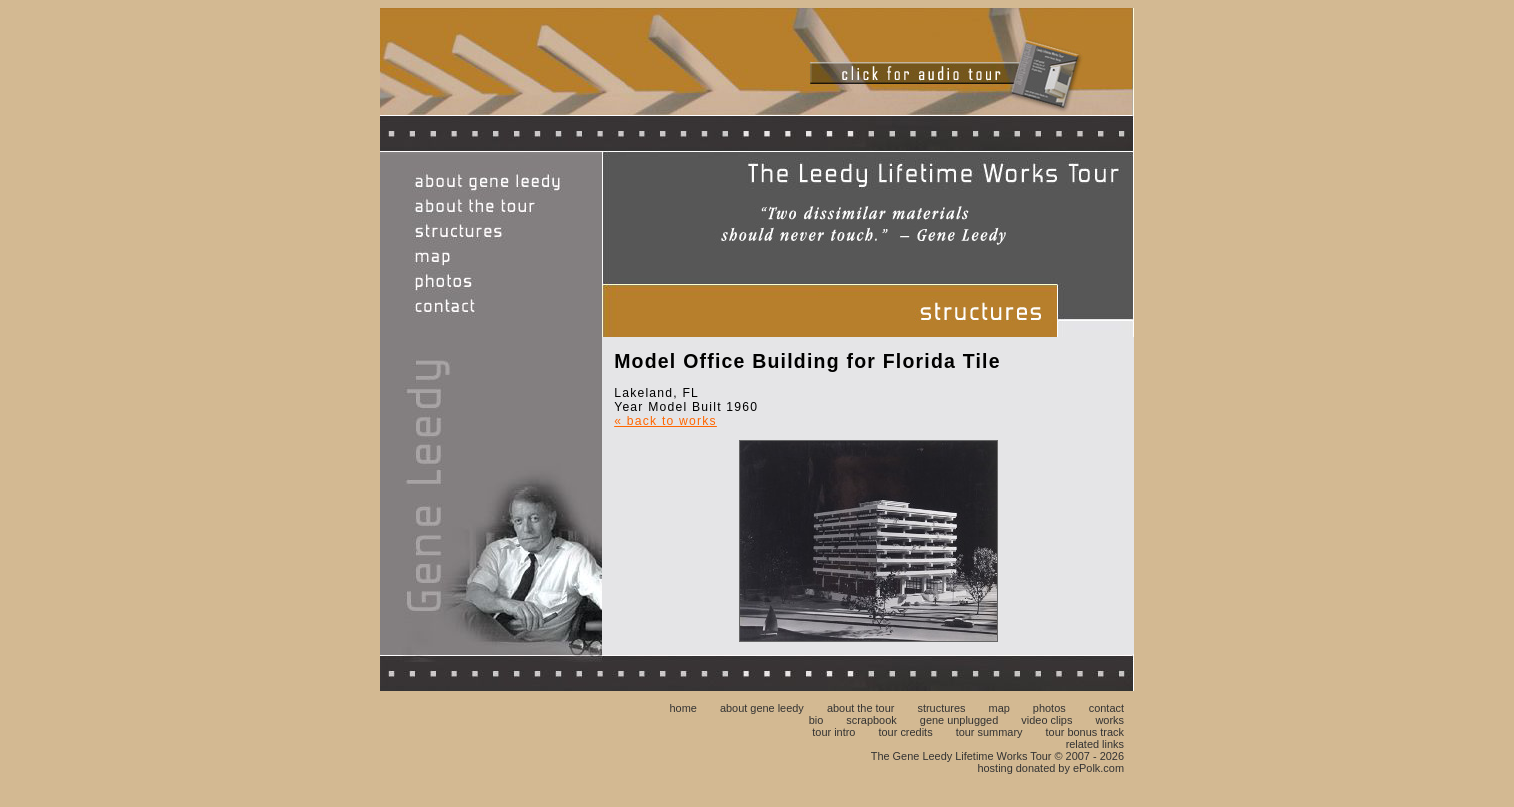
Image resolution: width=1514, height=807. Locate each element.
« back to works (665, 421)
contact (1106, 708)
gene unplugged (959, 720)
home (682, 708)
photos (1049, 708)
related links (1095, 744)
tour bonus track (1085, 732)
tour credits (906, 732)
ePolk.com (1098, 768)
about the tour (861, 708)
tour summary (989, 732)
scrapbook (871, 720)
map (999, 708)
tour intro (833, 732)
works (1109, 720)
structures (941, 708)
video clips (1046, 720)
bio (816, 720)
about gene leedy (762, 708)
